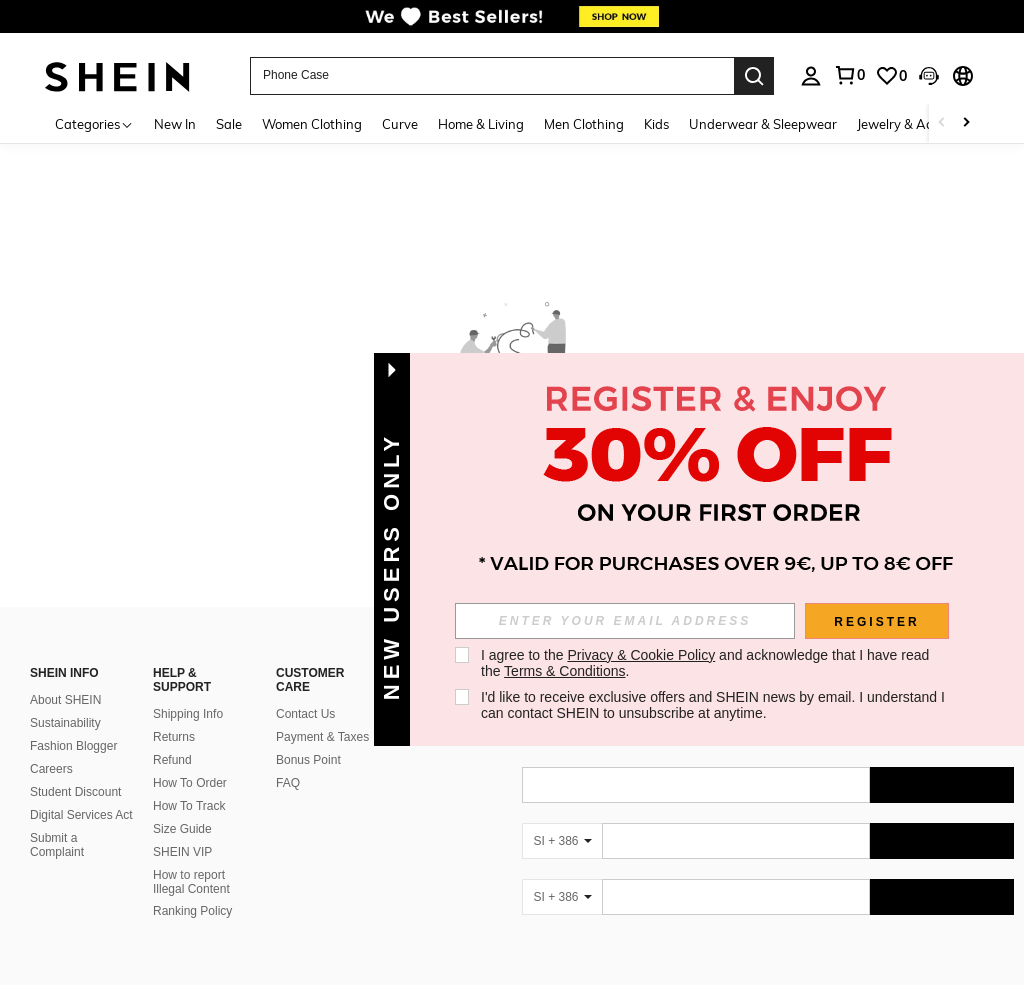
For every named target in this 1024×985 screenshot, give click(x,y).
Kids (656, 124)
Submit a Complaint (57, 845)
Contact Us (305, 714)
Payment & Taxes (322, 737)
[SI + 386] (562, 841)
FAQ (288, 783)
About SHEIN (65, 700)
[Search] (754, 76)
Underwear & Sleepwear (763, 124)
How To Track (189, 806)
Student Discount (75, 792)
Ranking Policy (192, 911)
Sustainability (65, 723)
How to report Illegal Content (191, 882)
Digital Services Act (81, 815)
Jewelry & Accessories (921, 124)
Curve (400, 124)
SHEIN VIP (182, 852)
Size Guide (182, 829)
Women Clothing (312, 124)
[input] (625, 621)
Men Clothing (584, 124)
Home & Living (481, 124)
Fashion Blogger (73, 746)
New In (175, 124)
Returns (174, 737)
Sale (229, 124)
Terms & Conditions (564, 671)
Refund (172, 760)
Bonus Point (308, 760)
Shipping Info (188, 714)
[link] (512, 24)
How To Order (190, 783)
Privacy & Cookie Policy (641, 655)
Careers (51, 769)
